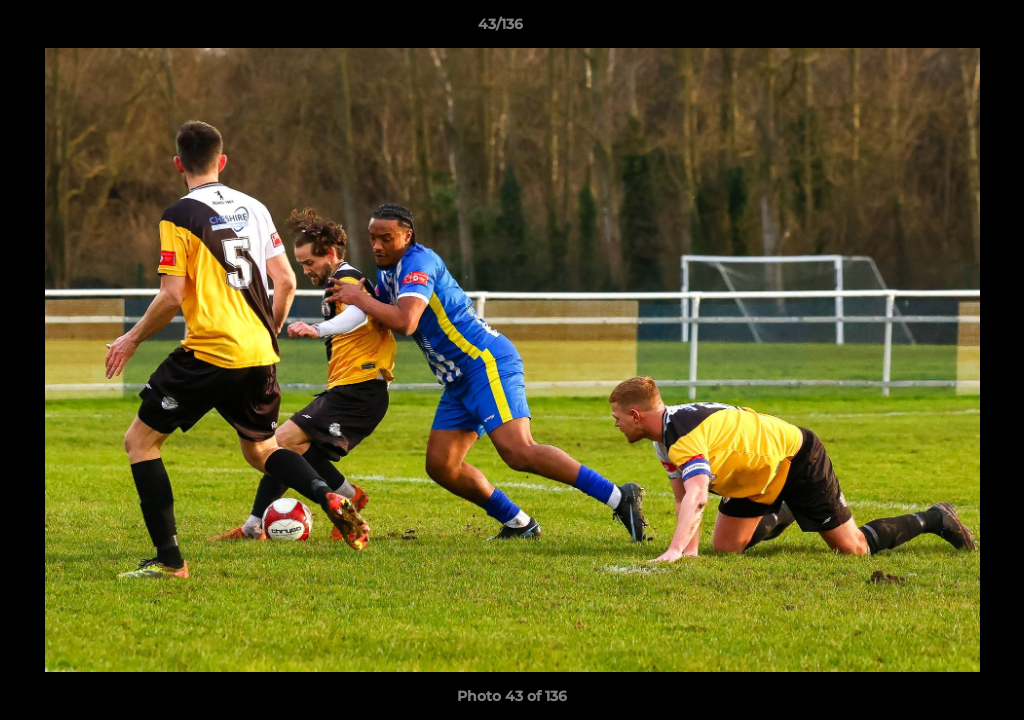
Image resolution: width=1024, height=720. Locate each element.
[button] (940, 29)
